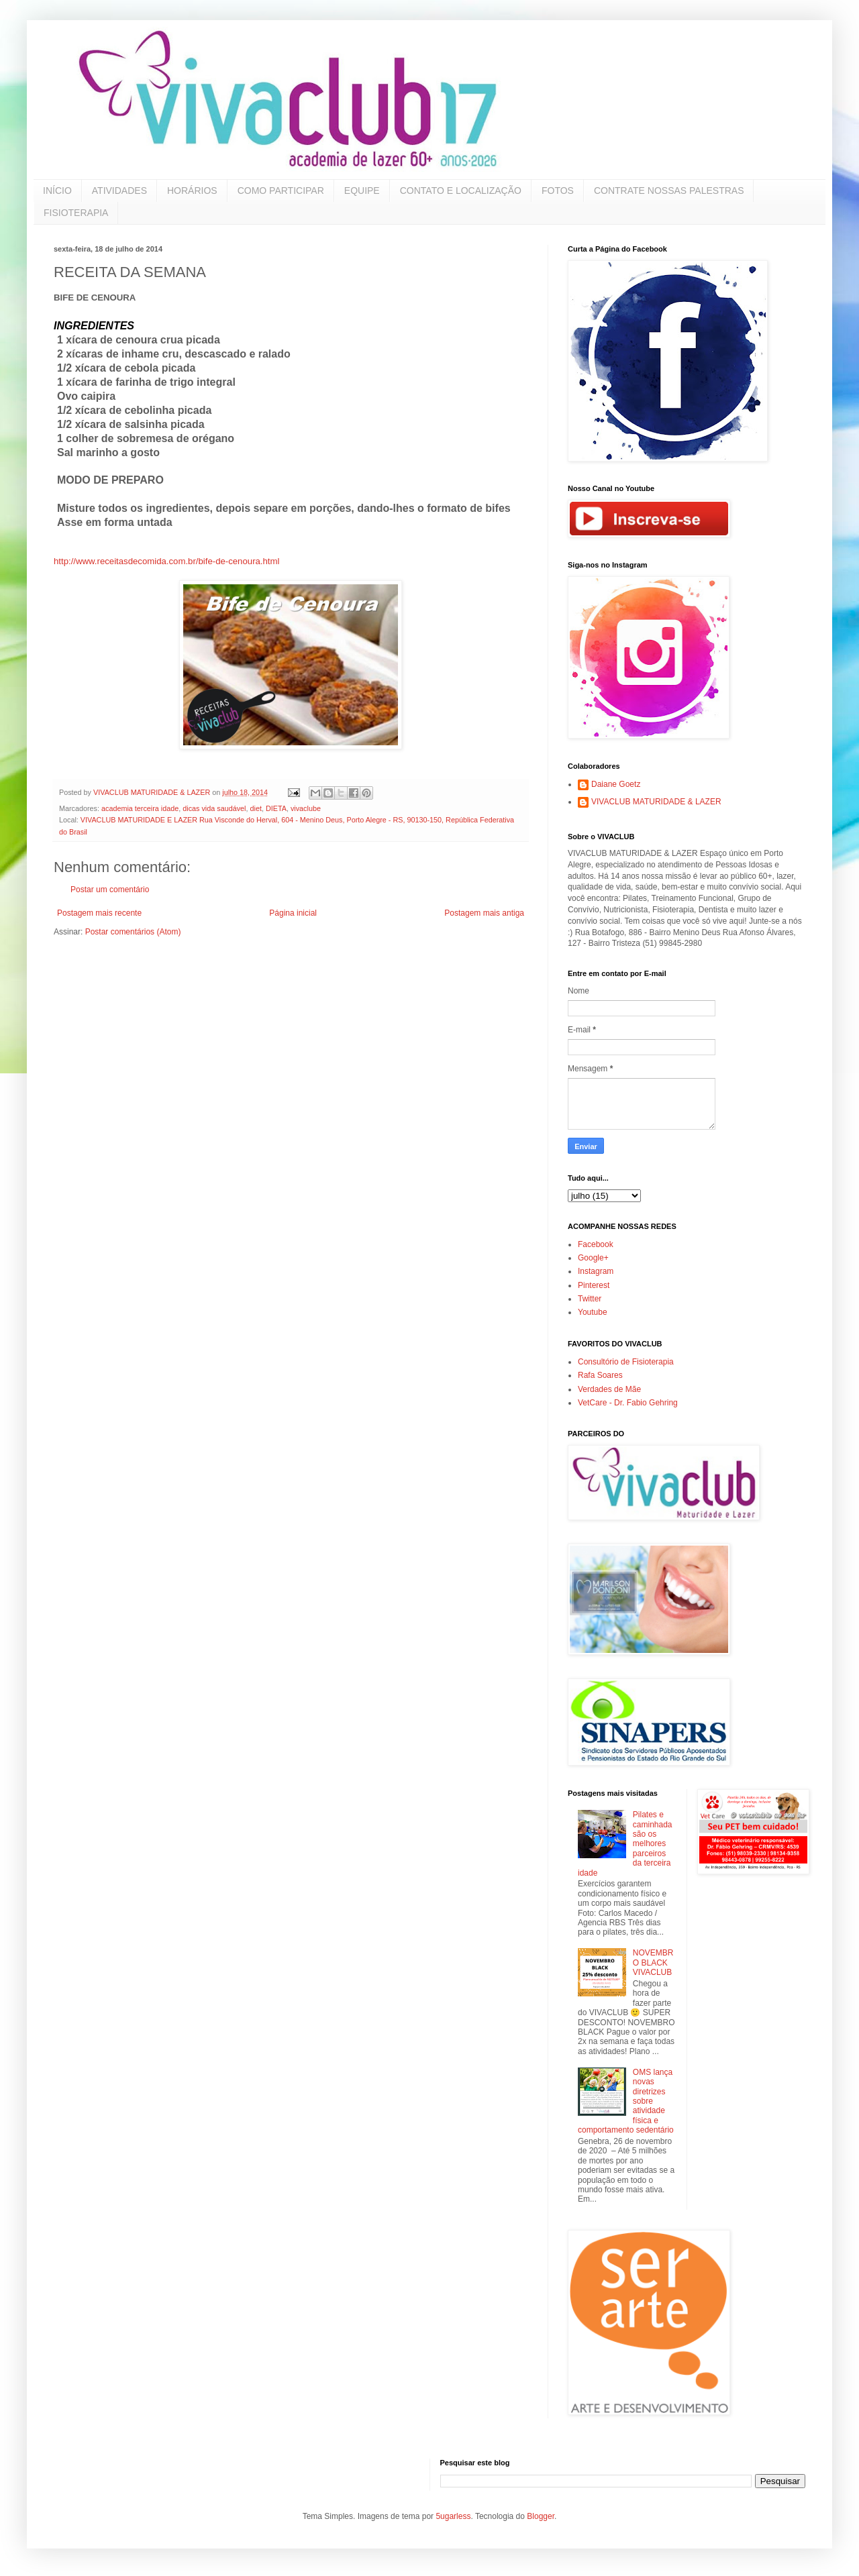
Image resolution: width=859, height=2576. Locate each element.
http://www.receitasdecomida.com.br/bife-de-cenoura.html (166, 561)
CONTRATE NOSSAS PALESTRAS (669, 190)
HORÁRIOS (192, 190)
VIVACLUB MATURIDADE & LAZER (656, 801)
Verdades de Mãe (609, 1389)
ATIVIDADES (119, 190)
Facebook (595, 1244)
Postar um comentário (109, 889)
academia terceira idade (140, 808)
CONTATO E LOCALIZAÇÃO (460, 190)
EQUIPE (362, 190)
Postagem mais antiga (484, 913)
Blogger (540, 2516)
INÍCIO (57, 190)
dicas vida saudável (214, 808)
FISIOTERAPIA (76, 212)
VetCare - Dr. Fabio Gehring (628, 1402)
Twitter (589, 1298)
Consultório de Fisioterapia (626, 1361)
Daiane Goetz (615, 784)
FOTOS (558, 190)
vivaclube (306, 808)
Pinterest (593, 1285)
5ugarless (453, 2516)
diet (255, 808)
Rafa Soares (600, 1375)
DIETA (276, 808)
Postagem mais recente (99, 913)
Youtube (592, 1312)
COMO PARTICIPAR (281, 190)
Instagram (595, 1271)
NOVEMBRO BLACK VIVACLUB (653, 1962)
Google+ (593, 1258)
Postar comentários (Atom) (133, 931)
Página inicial (293, 913)
